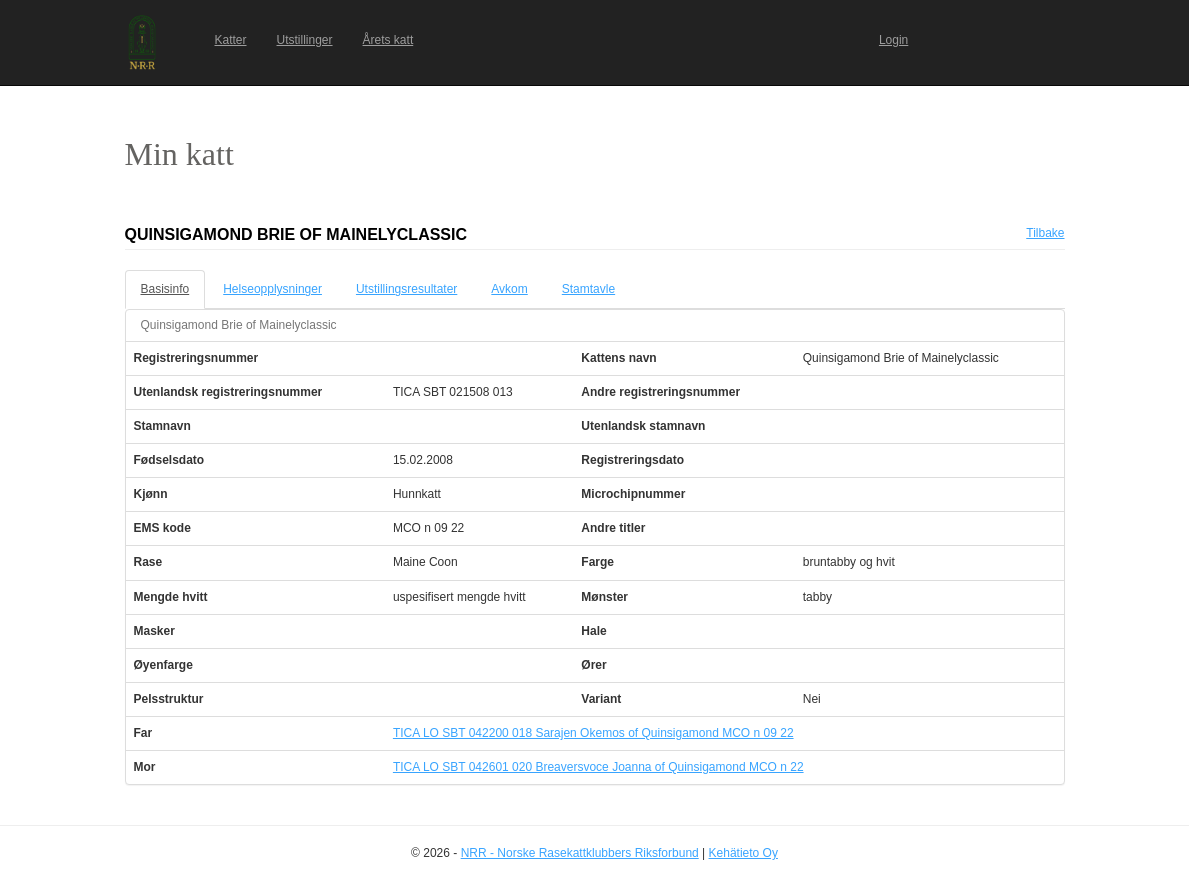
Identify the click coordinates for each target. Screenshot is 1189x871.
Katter (231, 40)
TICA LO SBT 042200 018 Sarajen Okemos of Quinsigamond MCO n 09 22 (593, 733)
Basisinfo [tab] (165, 289)
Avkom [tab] (509, 289)
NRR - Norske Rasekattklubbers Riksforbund (580, 853)
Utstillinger (305, 40)
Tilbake (1045, 233)
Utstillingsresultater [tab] (406, 289)
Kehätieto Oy (743, 853)
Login (893, 40)
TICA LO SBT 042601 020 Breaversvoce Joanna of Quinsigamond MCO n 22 (598, 767)
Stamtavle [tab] (588, 289)
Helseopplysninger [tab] (272, 289)
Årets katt (388, 40)
